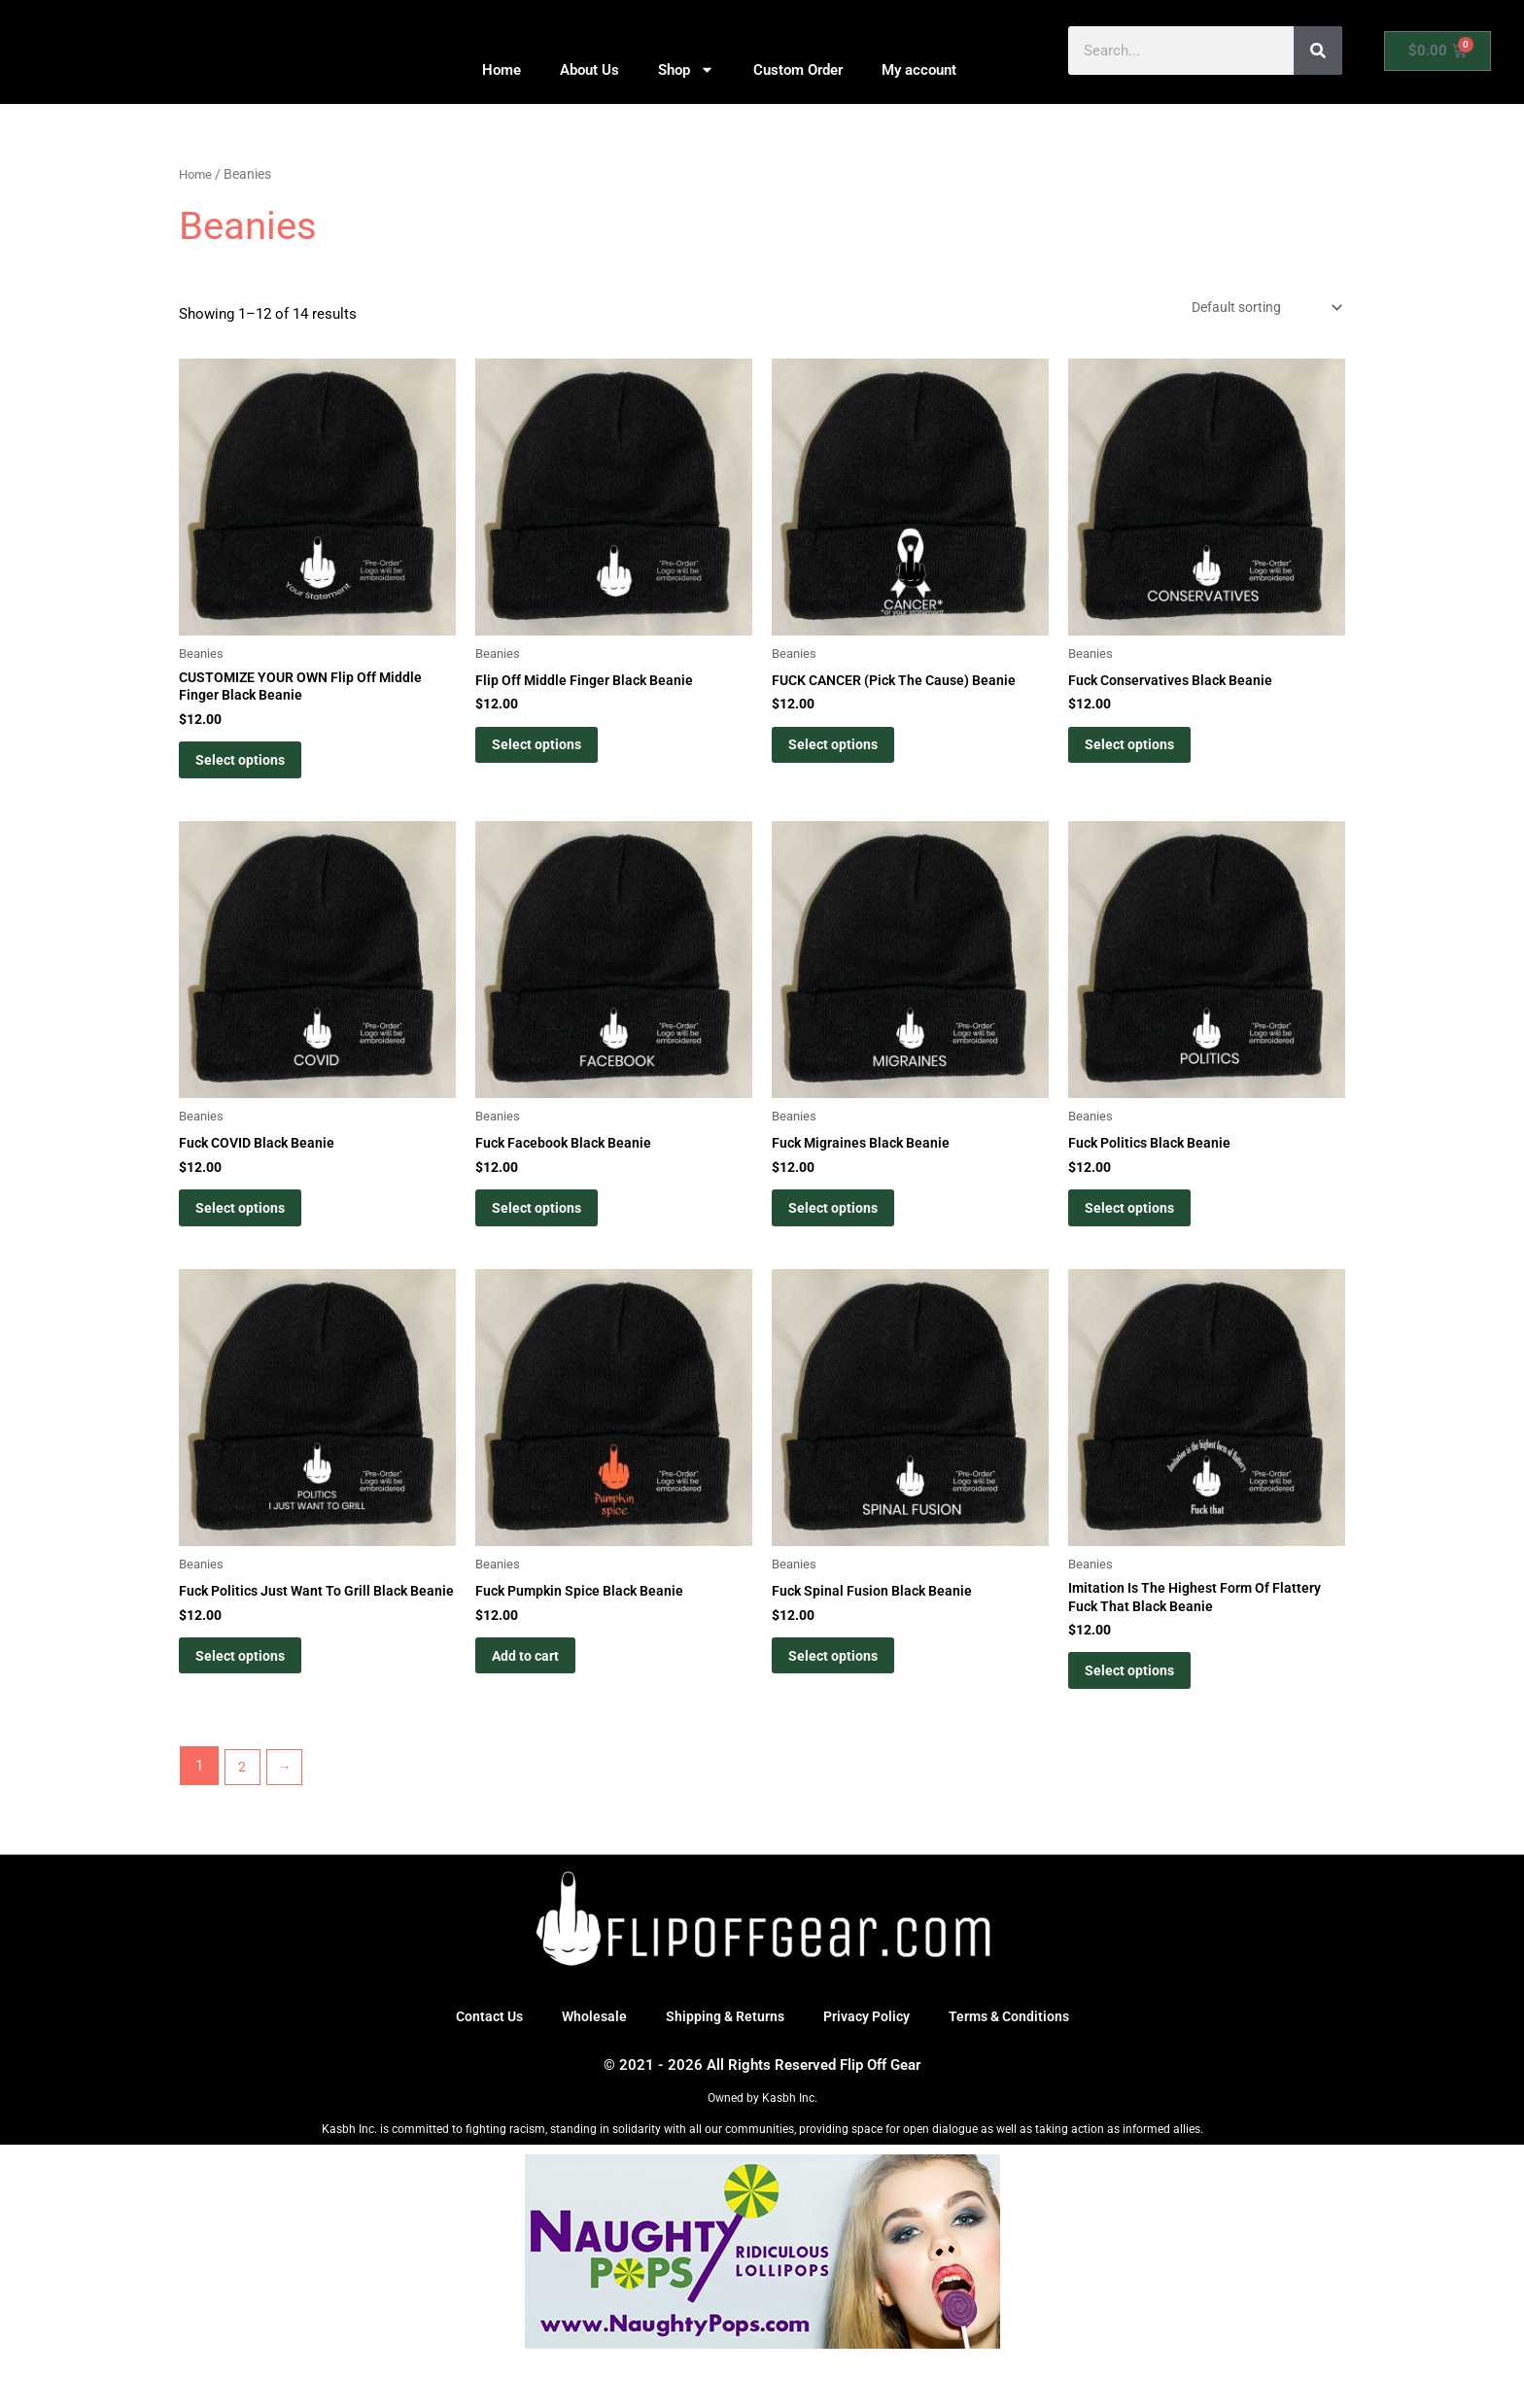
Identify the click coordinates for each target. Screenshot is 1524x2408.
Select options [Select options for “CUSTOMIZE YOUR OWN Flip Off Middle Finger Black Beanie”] (254, 771)
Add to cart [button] (540, 1696)
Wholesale (587, 2066)
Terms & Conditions (1018, 2066)
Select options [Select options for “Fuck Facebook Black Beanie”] (550, 1234)
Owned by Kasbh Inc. (762, 2147)
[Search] (1318, 50)
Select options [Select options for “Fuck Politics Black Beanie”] (1143, 1234)
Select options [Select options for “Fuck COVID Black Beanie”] (254, 1234)
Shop (686, 69)
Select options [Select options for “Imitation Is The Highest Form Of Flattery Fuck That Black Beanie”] (1143, 1713)
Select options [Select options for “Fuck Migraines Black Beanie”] (847, 1234)
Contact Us (479, 2066)
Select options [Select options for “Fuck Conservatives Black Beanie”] (1143, 755)
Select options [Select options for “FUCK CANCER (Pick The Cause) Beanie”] (847, 755)
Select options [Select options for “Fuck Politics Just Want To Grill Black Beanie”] (254, 1713)
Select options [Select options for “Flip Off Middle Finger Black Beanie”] (550, 755)
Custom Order (798, 70)
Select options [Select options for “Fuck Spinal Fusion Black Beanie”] (847, 1696)
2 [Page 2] (243, 1815)
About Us (589, 70)
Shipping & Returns (722, 2066)
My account (919, 70)
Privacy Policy (869, 2066)
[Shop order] (1257, 308)
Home (501, 70)
